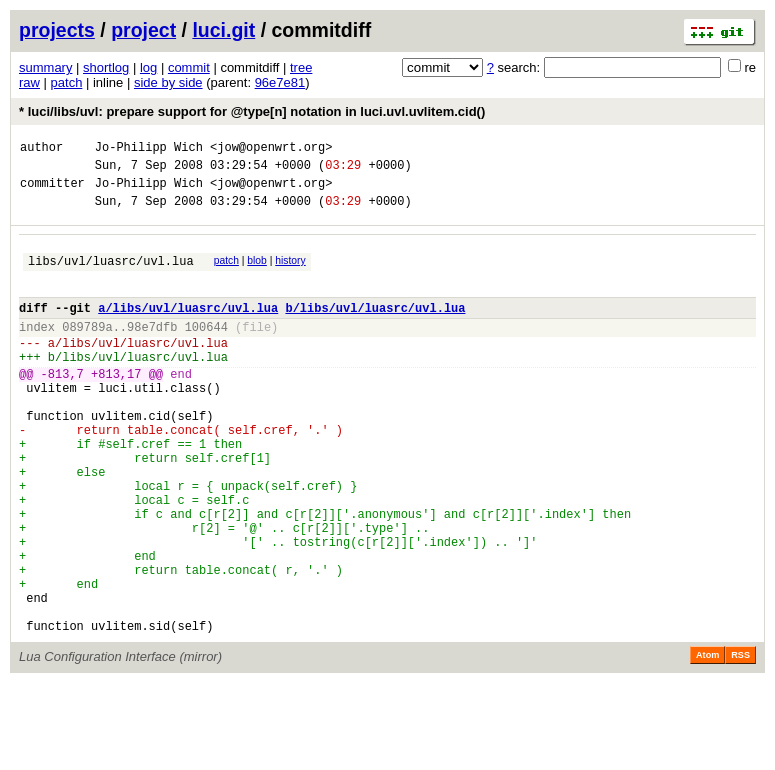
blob (257, 272)
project (143, 30)
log (148, 67)
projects (57, 30)
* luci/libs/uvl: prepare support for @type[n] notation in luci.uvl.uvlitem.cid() (252, 111)
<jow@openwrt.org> (271, 149)
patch (67, 82)
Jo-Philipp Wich (149, 149)
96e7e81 (280, 82)
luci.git (223, 30)
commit (189, 67)
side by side (168, 82)
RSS (740, 742)
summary (45, 67)
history (290, 272)
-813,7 (62, 406)
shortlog (106, 67)
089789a (87, 350)
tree (301, 67)
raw (29, 82)
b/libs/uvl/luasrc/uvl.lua (375, 328)
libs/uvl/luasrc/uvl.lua (111, 275)
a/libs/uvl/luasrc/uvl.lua (188, 328)
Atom (707, 742)
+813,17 (116, 406)
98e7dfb (152, 350)
